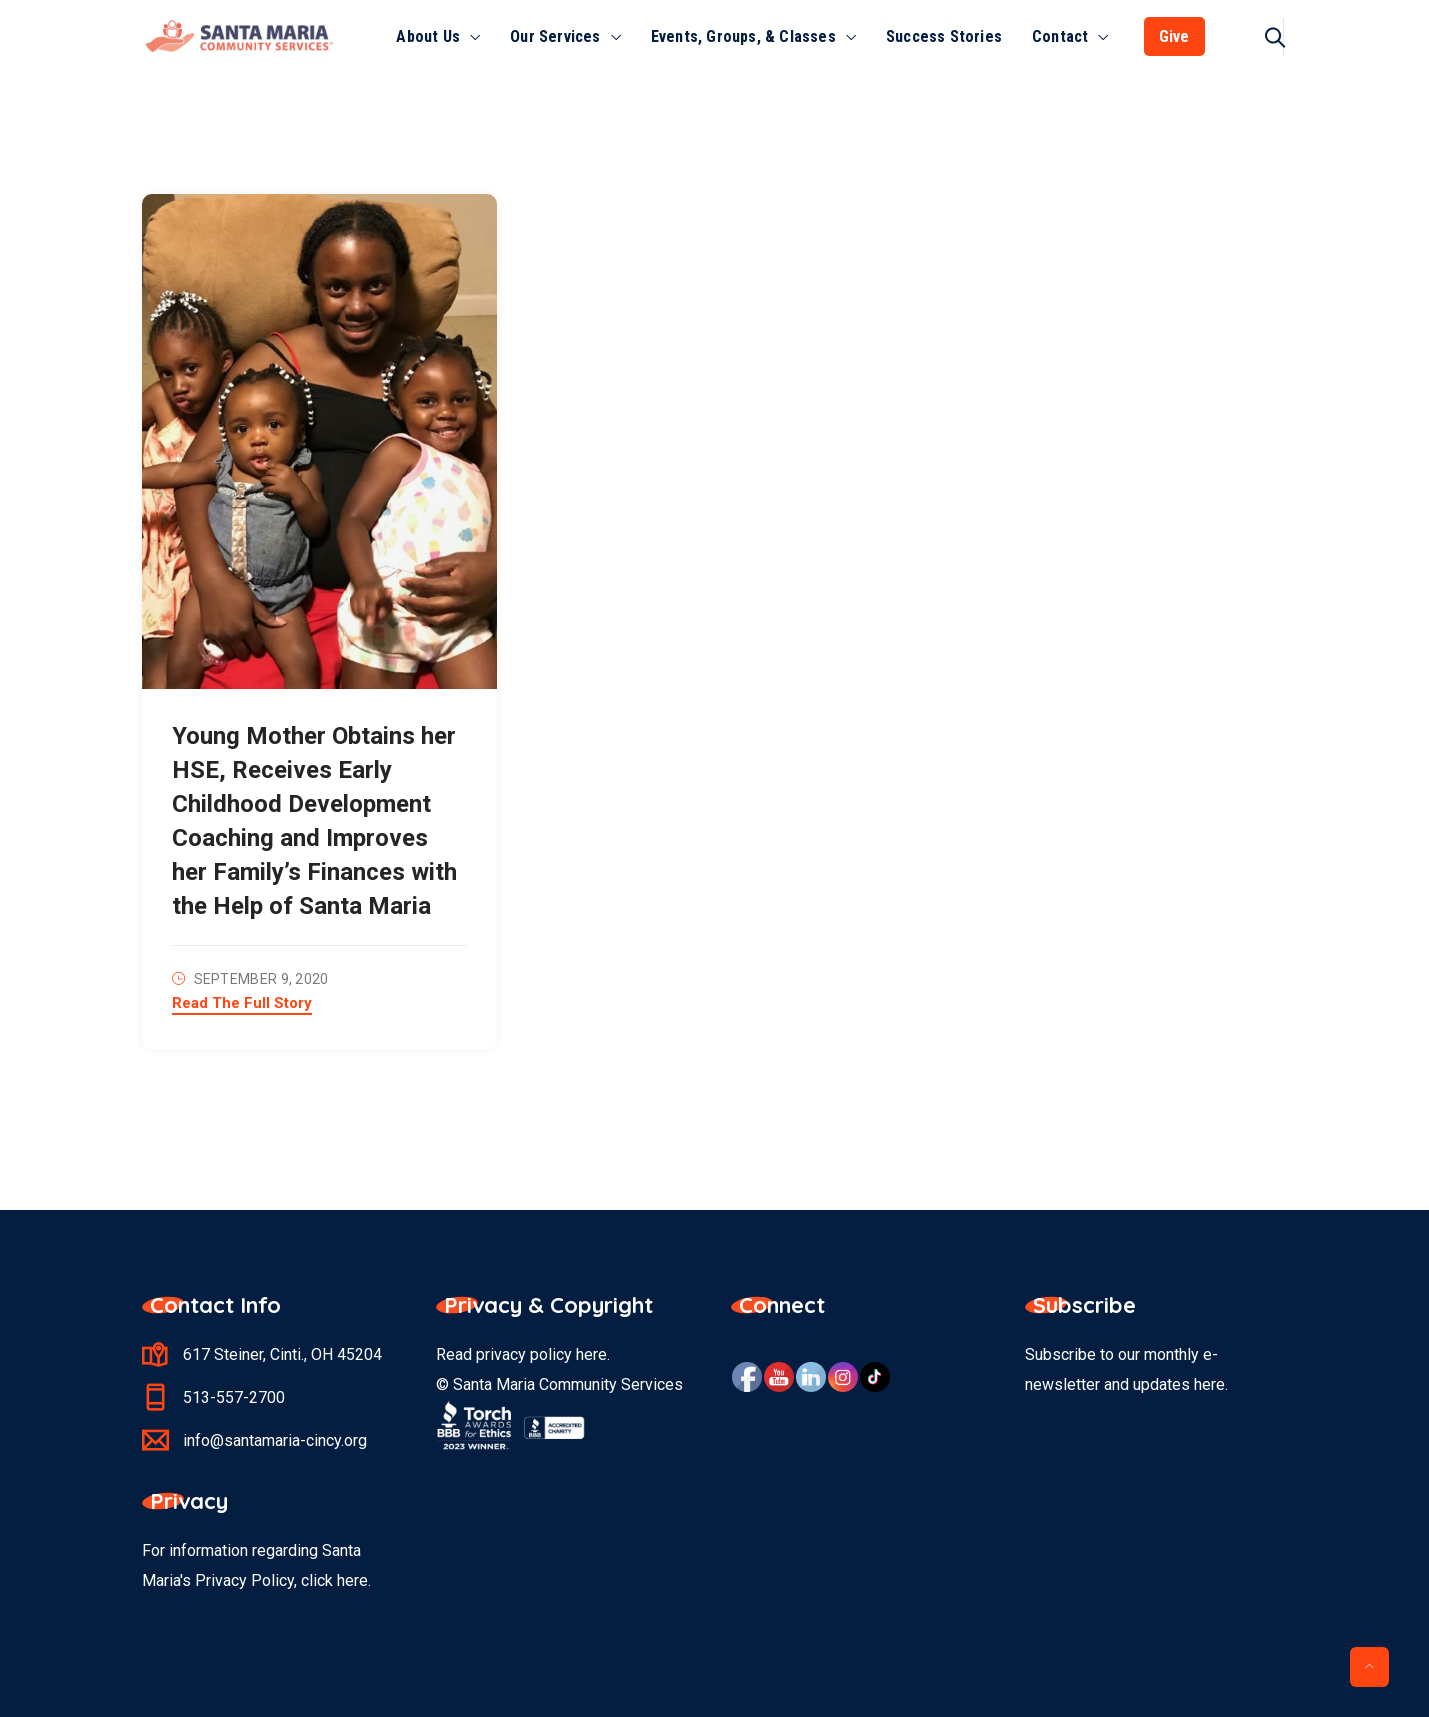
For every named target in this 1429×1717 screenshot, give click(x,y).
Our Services (555, 36)
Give (1174, 36)
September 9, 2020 (261, 979)
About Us (428, 36)
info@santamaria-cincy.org (275, 1440)
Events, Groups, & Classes (743, 36)
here (591, 1354)
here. (354, 1580)
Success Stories (944, 36)
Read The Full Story (242, 1004)
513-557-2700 (234, 1397)
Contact (1060, 36)
